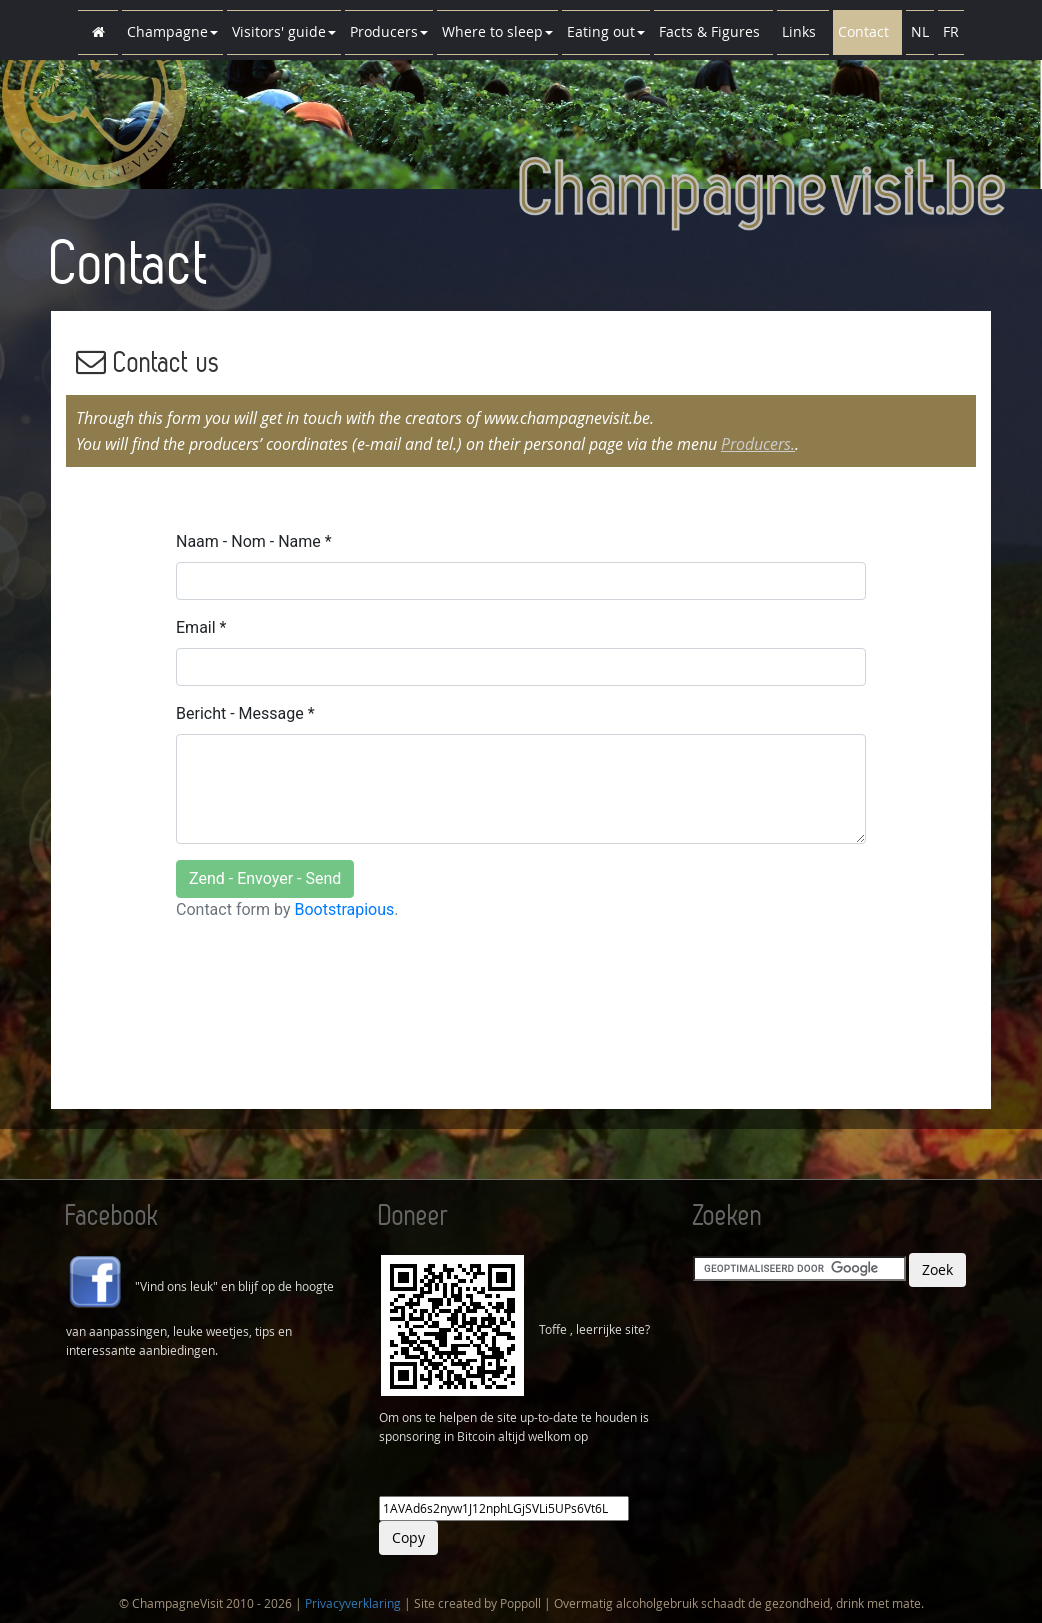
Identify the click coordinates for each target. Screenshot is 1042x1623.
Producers (389, 31)
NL (920, 31)
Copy (408, 1537)
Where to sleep (497, 31)
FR (951, 31)
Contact (867, 31)
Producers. (758, 444)
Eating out (606, 31)
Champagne (172, 31)
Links (803, 31)
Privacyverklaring (353, 1603)
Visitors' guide (284, 31)
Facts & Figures (713, 31)
